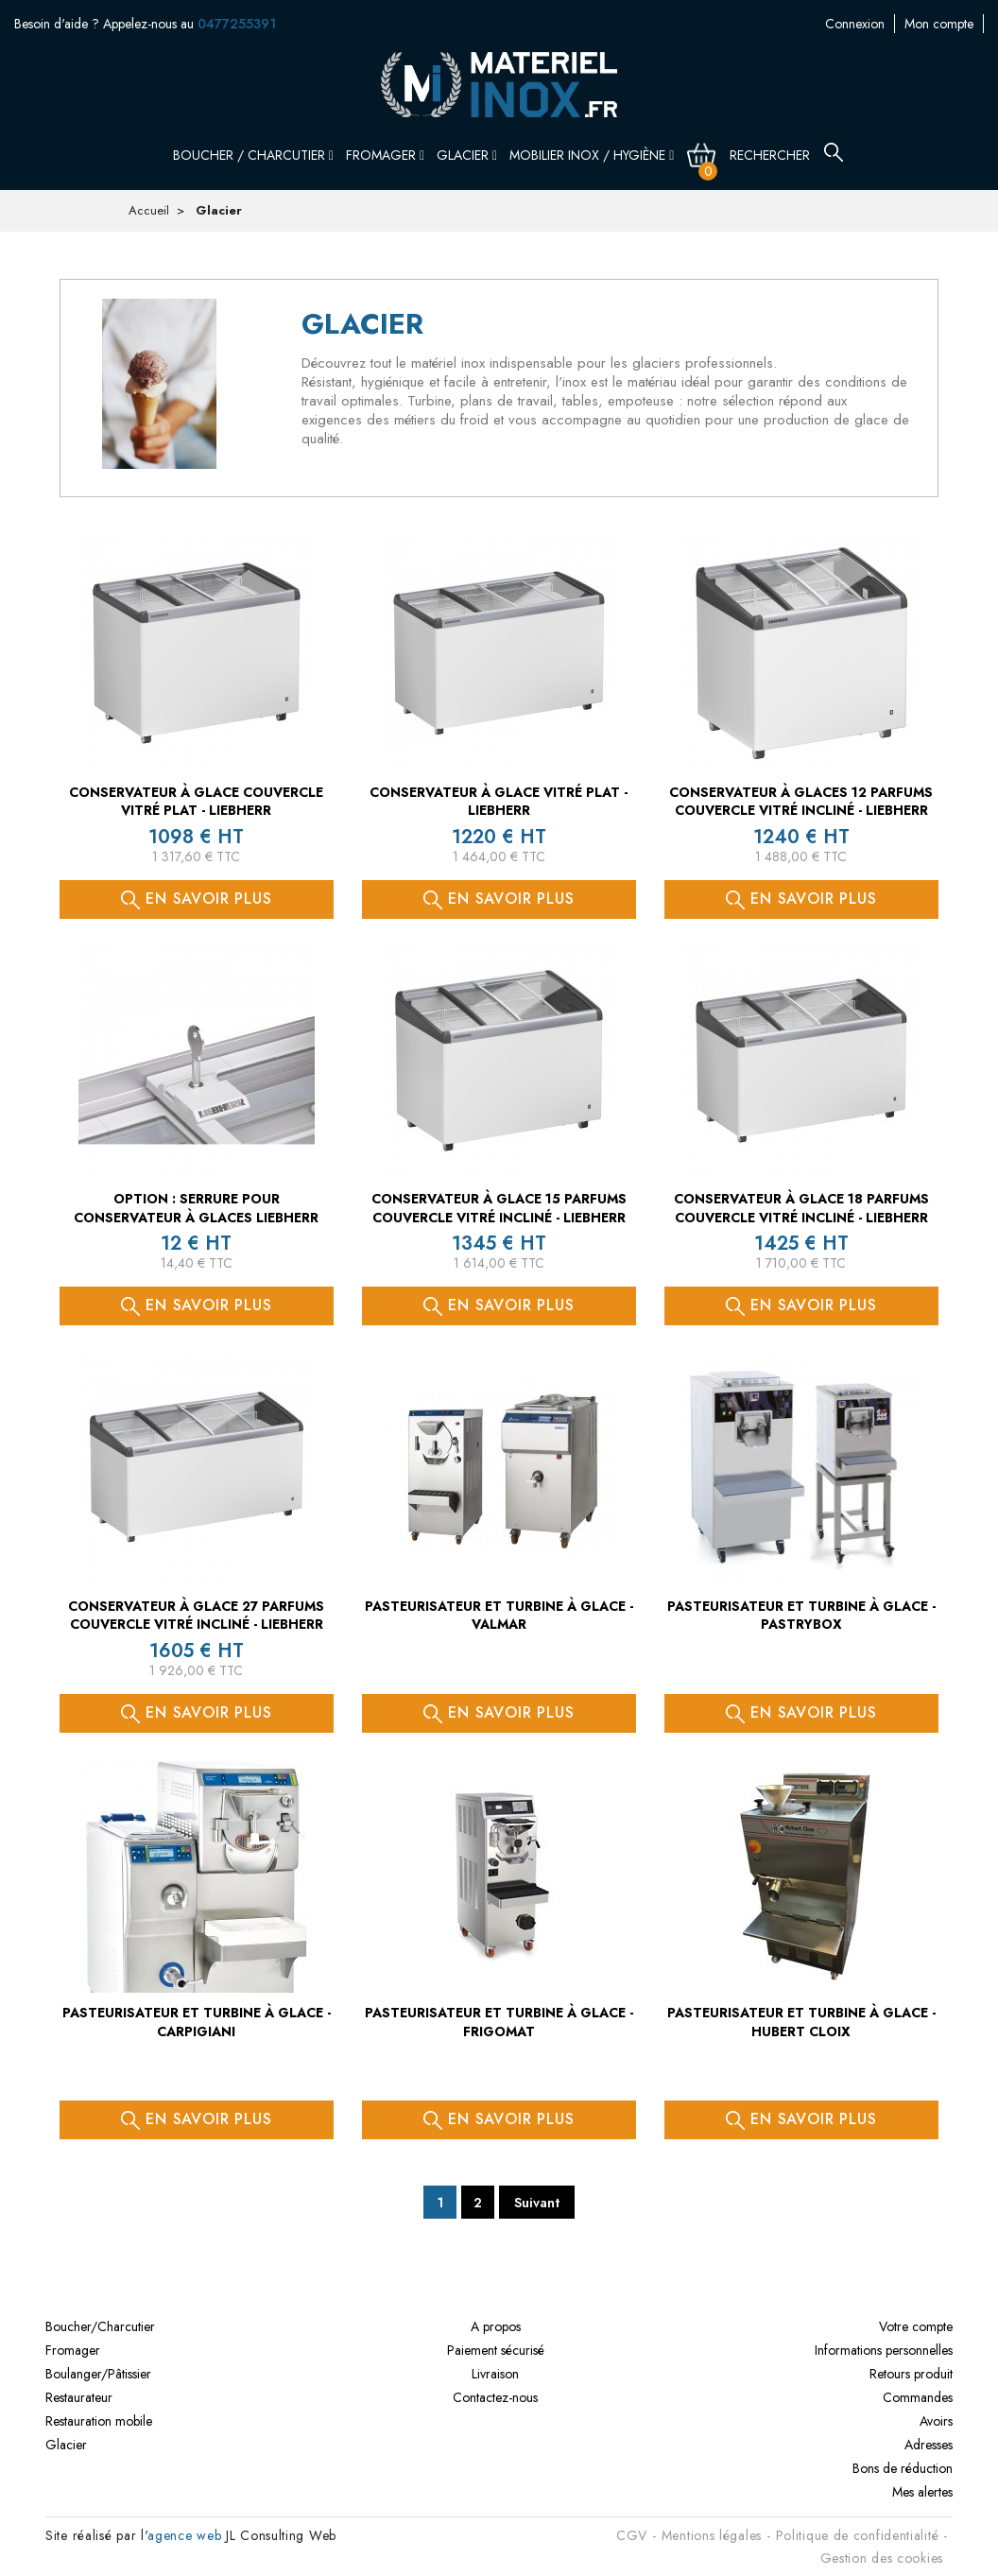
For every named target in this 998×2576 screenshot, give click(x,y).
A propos (496, 2326)
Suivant (536, 2202)
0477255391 (237, 23)
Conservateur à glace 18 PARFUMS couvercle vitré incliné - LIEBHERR (801, 1208)
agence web (184, 2535)
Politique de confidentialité (857, 2535)
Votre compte (916, 2326)
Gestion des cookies (881, 2558)
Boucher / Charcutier (253, 155)
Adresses (928, 2444)
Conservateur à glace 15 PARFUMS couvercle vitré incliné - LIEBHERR (499, 1208)
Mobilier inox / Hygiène (591, 155)
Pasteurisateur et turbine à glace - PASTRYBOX (801, 1615)
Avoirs (936, 2421)
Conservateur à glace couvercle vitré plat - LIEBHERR (196, 802)
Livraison (495, 2373)
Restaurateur (78, 2397)
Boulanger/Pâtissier (98, 2373)
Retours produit (911, 2373)
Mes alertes (922, 2491)
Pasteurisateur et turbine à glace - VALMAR (499, 1615)
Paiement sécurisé (495, 2350)
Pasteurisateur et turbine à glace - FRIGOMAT (499, 2022)
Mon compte (844, 23)
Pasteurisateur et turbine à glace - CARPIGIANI (196, 2022)
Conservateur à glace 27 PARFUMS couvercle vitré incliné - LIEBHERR (196, 1615)
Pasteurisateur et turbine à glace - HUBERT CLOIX (801, 2022)
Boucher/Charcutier (100, 2326)
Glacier (467, 155)
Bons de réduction (902, 2468)
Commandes (918, 2397)
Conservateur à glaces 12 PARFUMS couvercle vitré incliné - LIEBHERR (801, 802)
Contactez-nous (941, 23)
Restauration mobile (98, 2421)
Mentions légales (712, 2535)
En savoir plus (196, 898)
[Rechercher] (781, 155)
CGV (631, 2535)
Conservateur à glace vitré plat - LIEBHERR (499, 802)
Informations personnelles (884, 2350)
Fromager (385, 155)
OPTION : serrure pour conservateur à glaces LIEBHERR (196, 1208)
